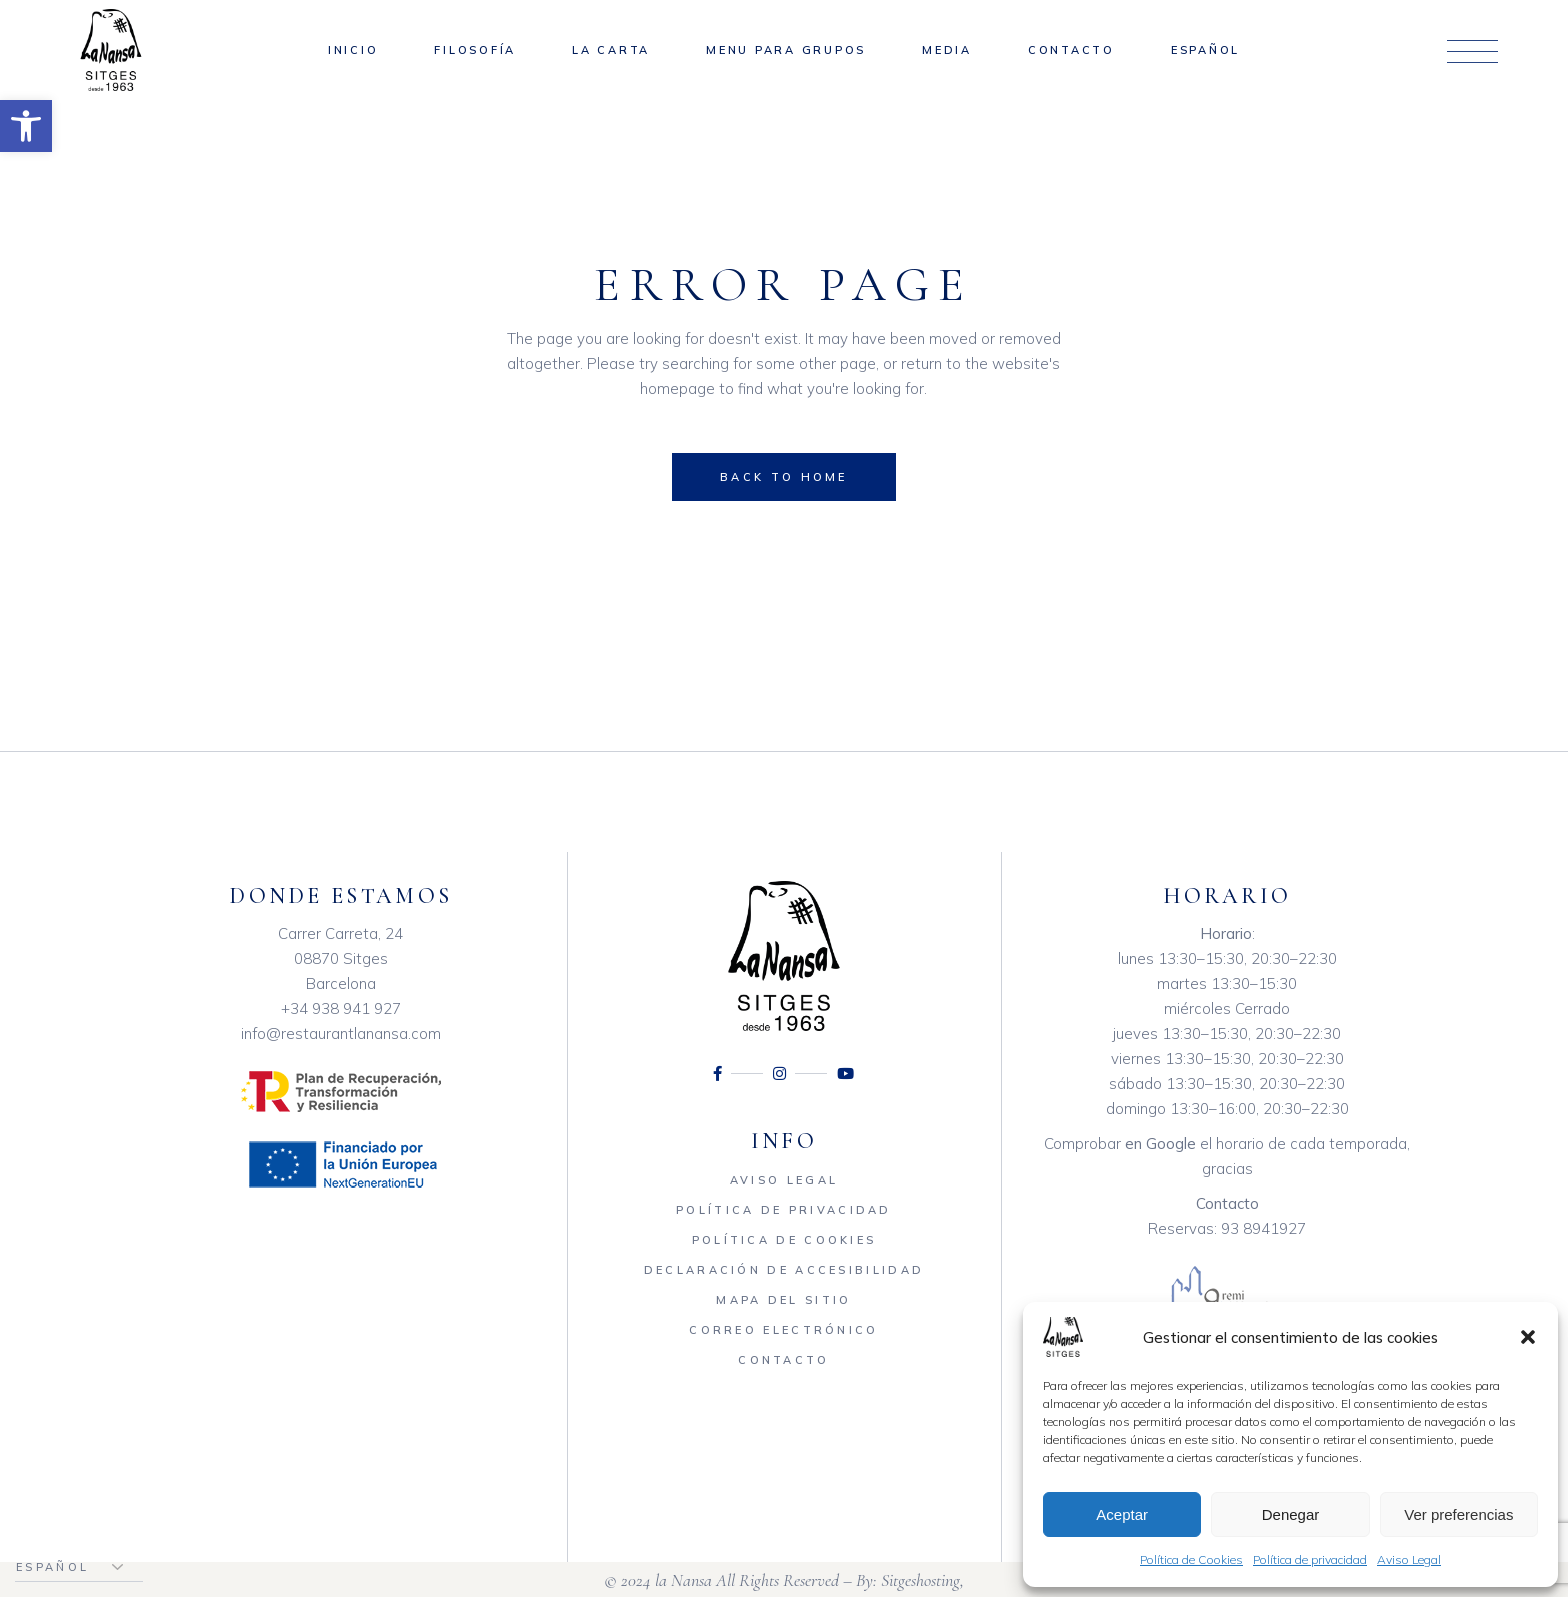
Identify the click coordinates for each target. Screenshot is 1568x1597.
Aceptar (1122, 1514)
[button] (26, 126)
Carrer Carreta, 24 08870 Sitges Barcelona (340, 958)
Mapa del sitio (783, 1300)
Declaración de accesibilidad (784, 1270)
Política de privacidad (1310, 1559)
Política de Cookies (1191, 1559)
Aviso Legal (1409, 1559)
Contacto (783, 1360)
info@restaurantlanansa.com (341, 1033)
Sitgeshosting (920, 1580)
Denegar (1291, 1514)
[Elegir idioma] (79, 1567)
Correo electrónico (783, 1330)
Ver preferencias (1458, 1514)
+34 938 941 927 (341, 1008)
